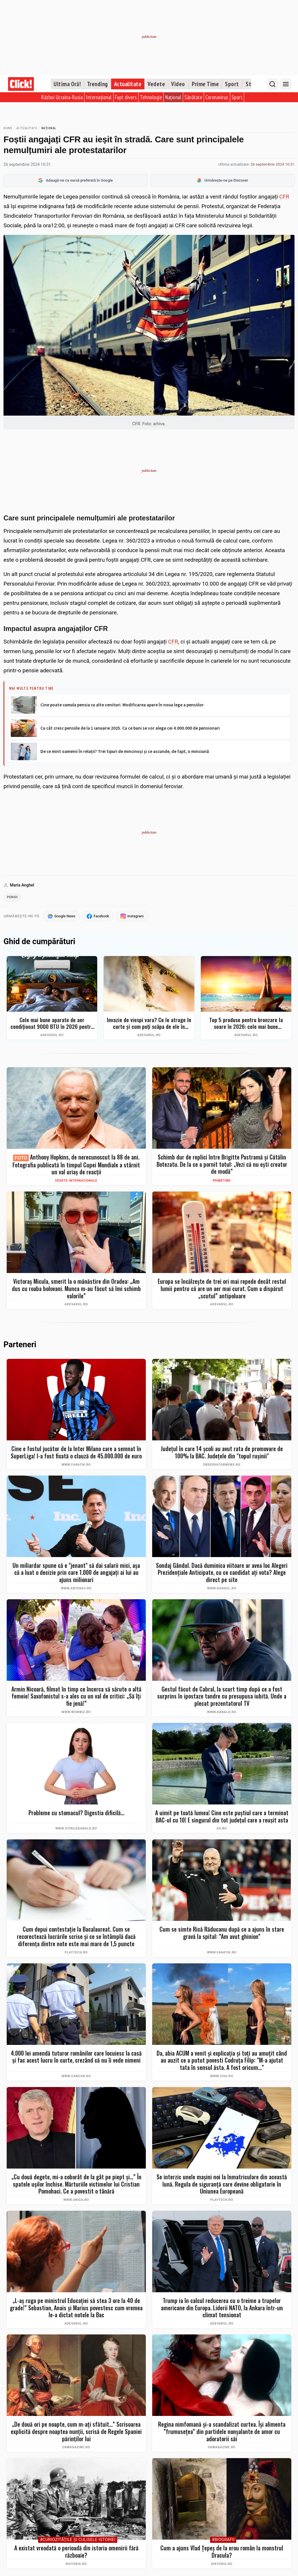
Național (173, 97)
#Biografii (223, 2541)
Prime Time (205, 84)
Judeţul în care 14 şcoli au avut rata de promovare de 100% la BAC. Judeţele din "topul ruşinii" (222, 1453)
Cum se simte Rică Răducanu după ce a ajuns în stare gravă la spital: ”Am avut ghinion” (221, 1934)
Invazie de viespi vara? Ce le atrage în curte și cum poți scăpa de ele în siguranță (149, 1024)
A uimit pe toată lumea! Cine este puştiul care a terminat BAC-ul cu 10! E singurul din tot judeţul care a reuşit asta (221, 1818)
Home (7, 128)
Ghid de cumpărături (39, 943)
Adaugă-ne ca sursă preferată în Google (75, 180)
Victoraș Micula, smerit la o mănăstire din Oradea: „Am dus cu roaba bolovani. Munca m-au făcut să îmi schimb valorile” (76, 1290)
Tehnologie (151, 97)
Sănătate (193, 97)
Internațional (99, 97)
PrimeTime (222, 1182)
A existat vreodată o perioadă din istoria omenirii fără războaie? (76, 2553)
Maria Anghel (22, 885)
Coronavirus (216, 97)
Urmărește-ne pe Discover (222, 180)
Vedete (156, 84)
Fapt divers (126, 97)
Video (178, 84)
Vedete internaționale (76, 1182)
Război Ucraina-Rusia (62, 97)
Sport (232, 84)
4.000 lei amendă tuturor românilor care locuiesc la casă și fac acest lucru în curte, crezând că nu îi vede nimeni (76, 2058)
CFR (284, 196)
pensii (13, 898)
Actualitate (128, 84)
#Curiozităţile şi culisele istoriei (78, 2541)
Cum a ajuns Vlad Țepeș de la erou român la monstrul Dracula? (221, 2553)
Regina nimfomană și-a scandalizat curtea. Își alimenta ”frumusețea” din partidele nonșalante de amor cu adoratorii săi (221, 2433)
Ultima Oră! (67, 84)
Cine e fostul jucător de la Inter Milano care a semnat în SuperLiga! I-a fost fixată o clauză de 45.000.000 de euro (76, 1453)
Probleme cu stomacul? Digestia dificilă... (76, 1814)
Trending (97, 84)
